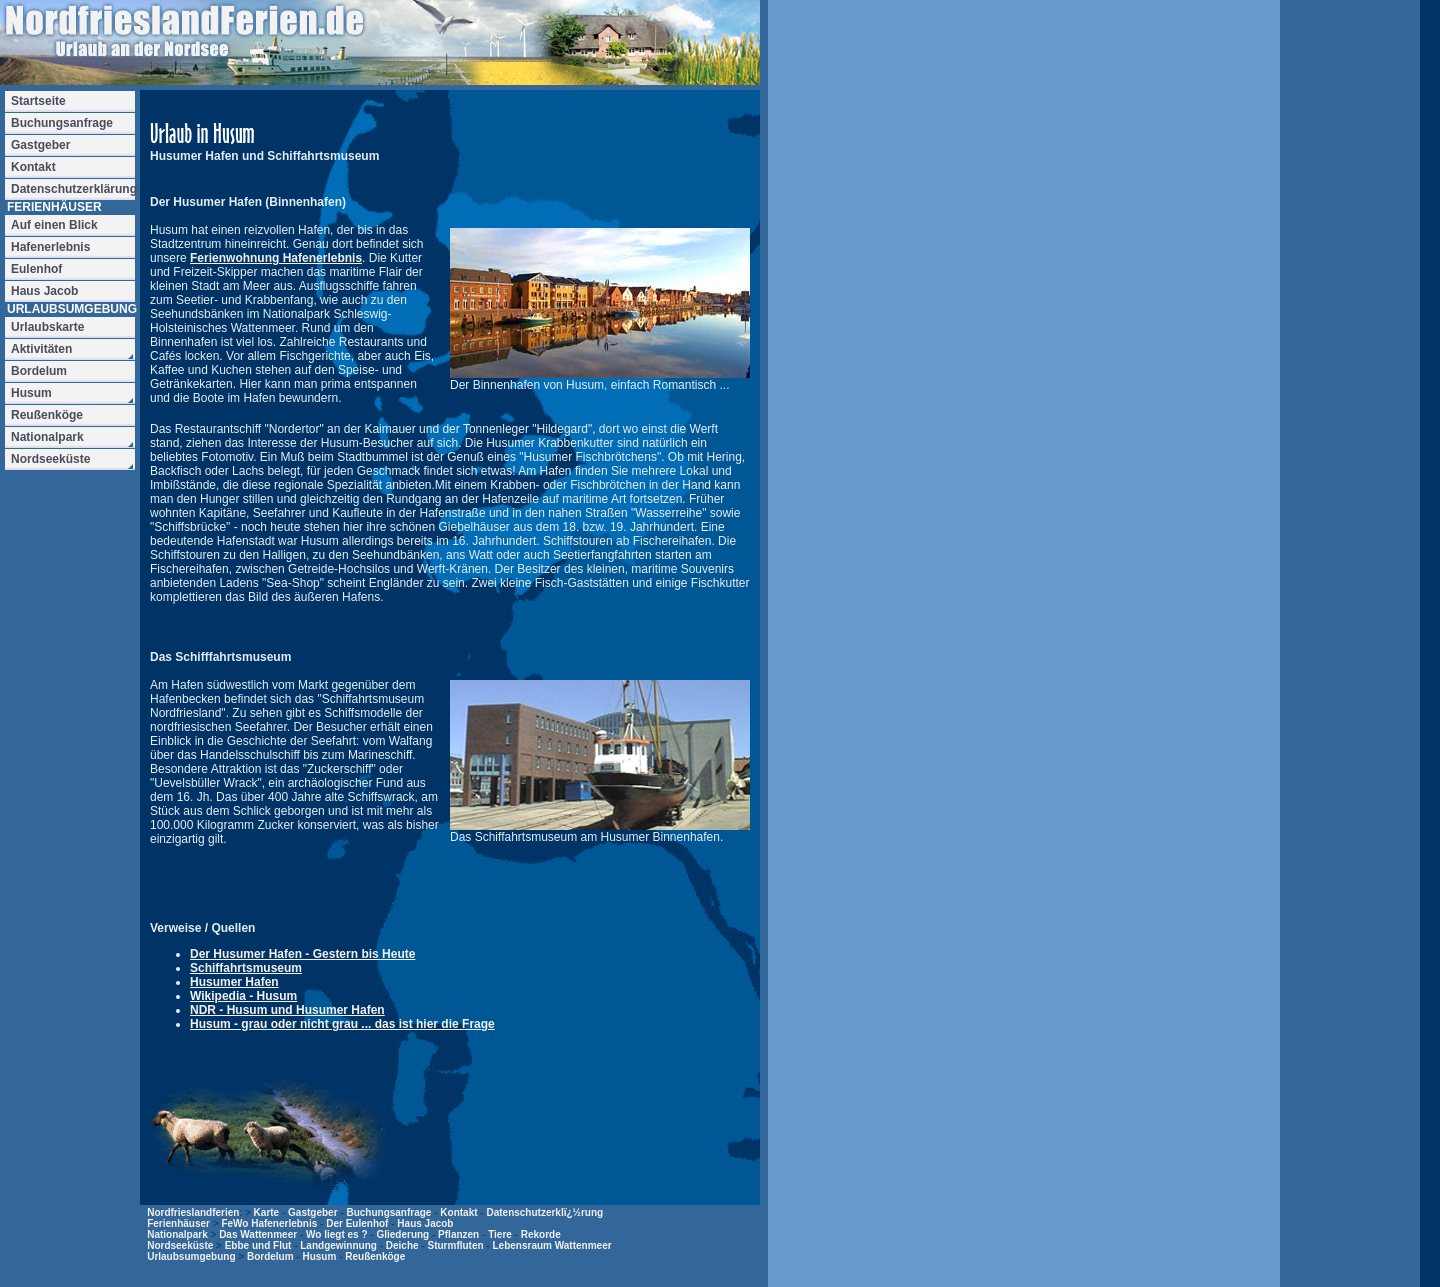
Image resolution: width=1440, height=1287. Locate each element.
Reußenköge (375, 1256)
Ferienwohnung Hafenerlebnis (276, 258)
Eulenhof (36, 269)
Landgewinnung (338, 1245)
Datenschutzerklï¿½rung (544, 1212)
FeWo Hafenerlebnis (269, 1223)
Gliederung (402, 1234)
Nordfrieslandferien (193, 1212)
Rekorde (541, 1234)
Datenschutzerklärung (73, 189)
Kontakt (458, 1212)
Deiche (402, 1245)
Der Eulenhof (357, 1223)
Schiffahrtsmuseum (246, 968)
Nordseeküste (180, 1245)
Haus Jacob (425, 1223)
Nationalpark (177, 1234)
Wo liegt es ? (337, 1234)
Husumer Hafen (234, 982)
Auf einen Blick (54, 225)
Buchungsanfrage (388, 1212)
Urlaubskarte (47, 327)
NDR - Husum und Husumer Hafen (287, 1010)
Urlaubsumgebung (191, 1256)
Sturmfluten (455, 1245)
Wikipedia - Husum (243, 996)
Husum (319, 1256)
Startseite (38, 101)
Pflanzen (458, 1234)
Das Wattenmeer (258, 1234)
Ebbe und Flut (258, 1245)
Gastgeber (312, 1212)
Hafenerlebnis (50, 247)
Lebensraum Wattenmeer (551, 1245)
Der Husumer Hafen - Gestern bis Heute (302, 954)
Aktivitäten (41, 349)
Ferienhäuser (178, 1223)
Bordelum (270, 1256)
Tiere (500, 1234)
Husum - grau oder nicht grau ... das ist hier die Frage (342, 1024)
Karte (267, 1212)
